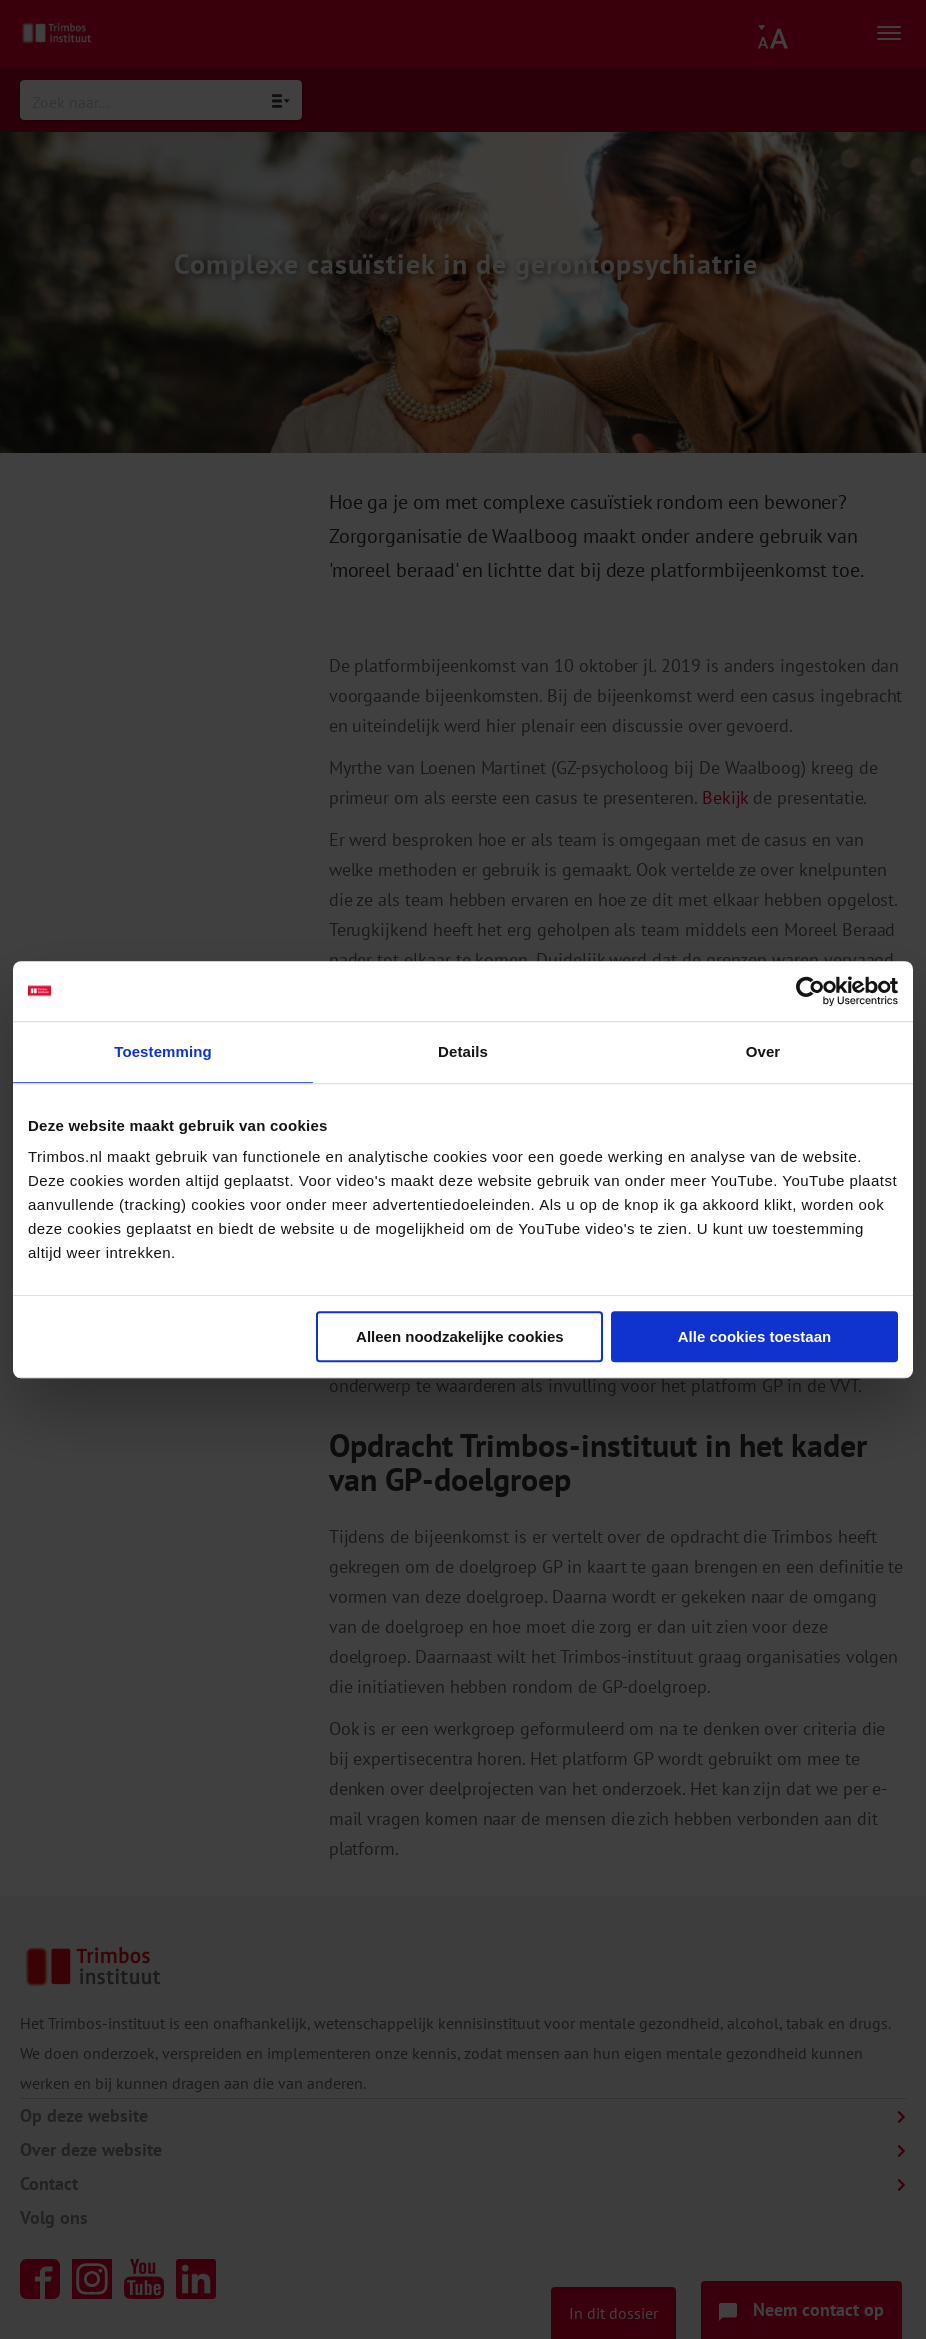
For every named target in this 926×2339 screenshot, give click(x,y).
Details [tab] (463, 1051)
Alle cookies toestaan (754, 1336)
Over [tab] (763, 1051)
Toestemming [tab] (163, 1051)
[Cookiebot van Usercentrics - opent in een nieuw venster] (810, 991)
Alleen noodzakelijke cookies (460, 1336)
